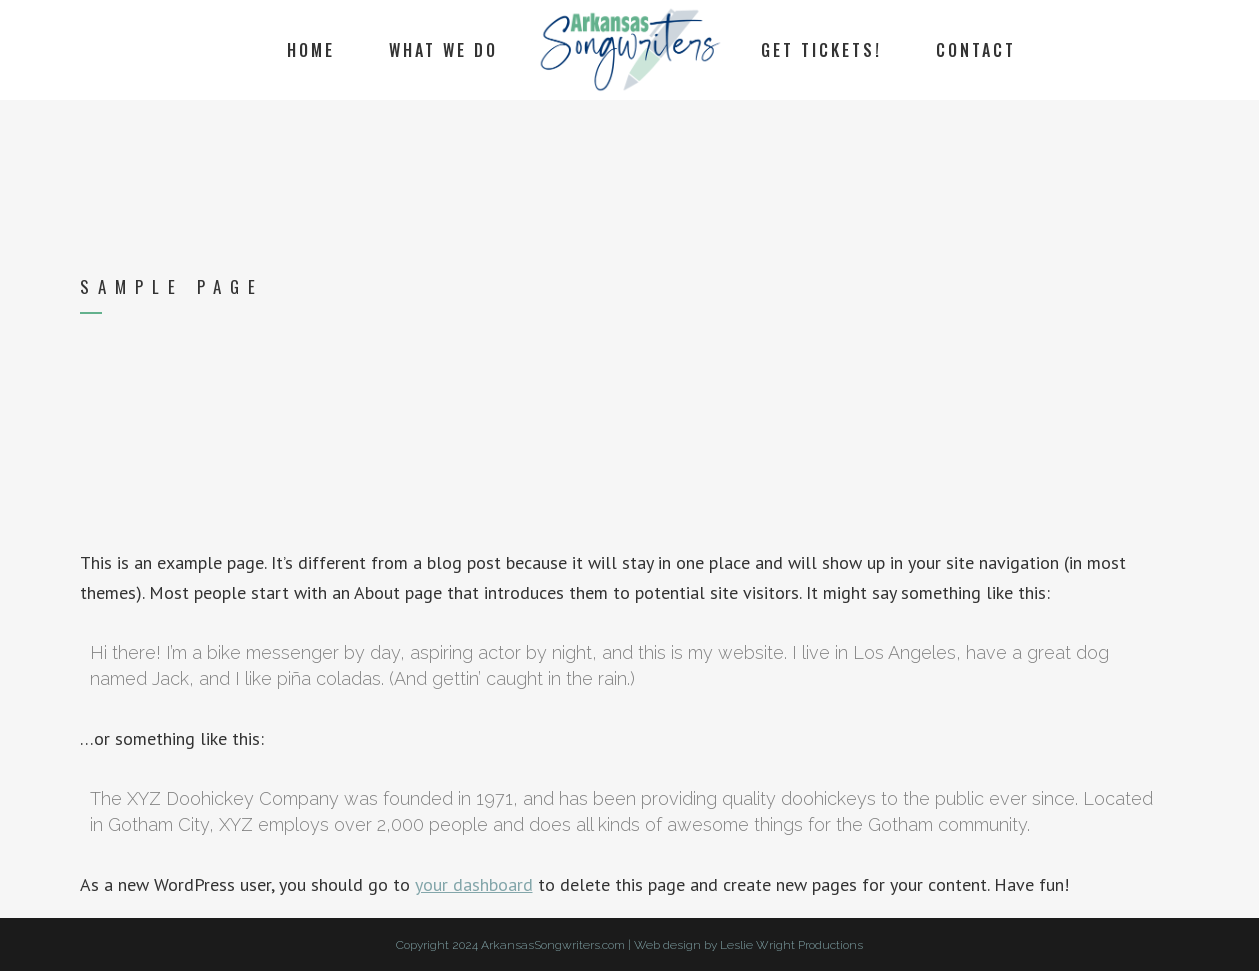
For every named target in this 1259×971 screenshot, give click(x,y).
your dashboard (474, 884)
